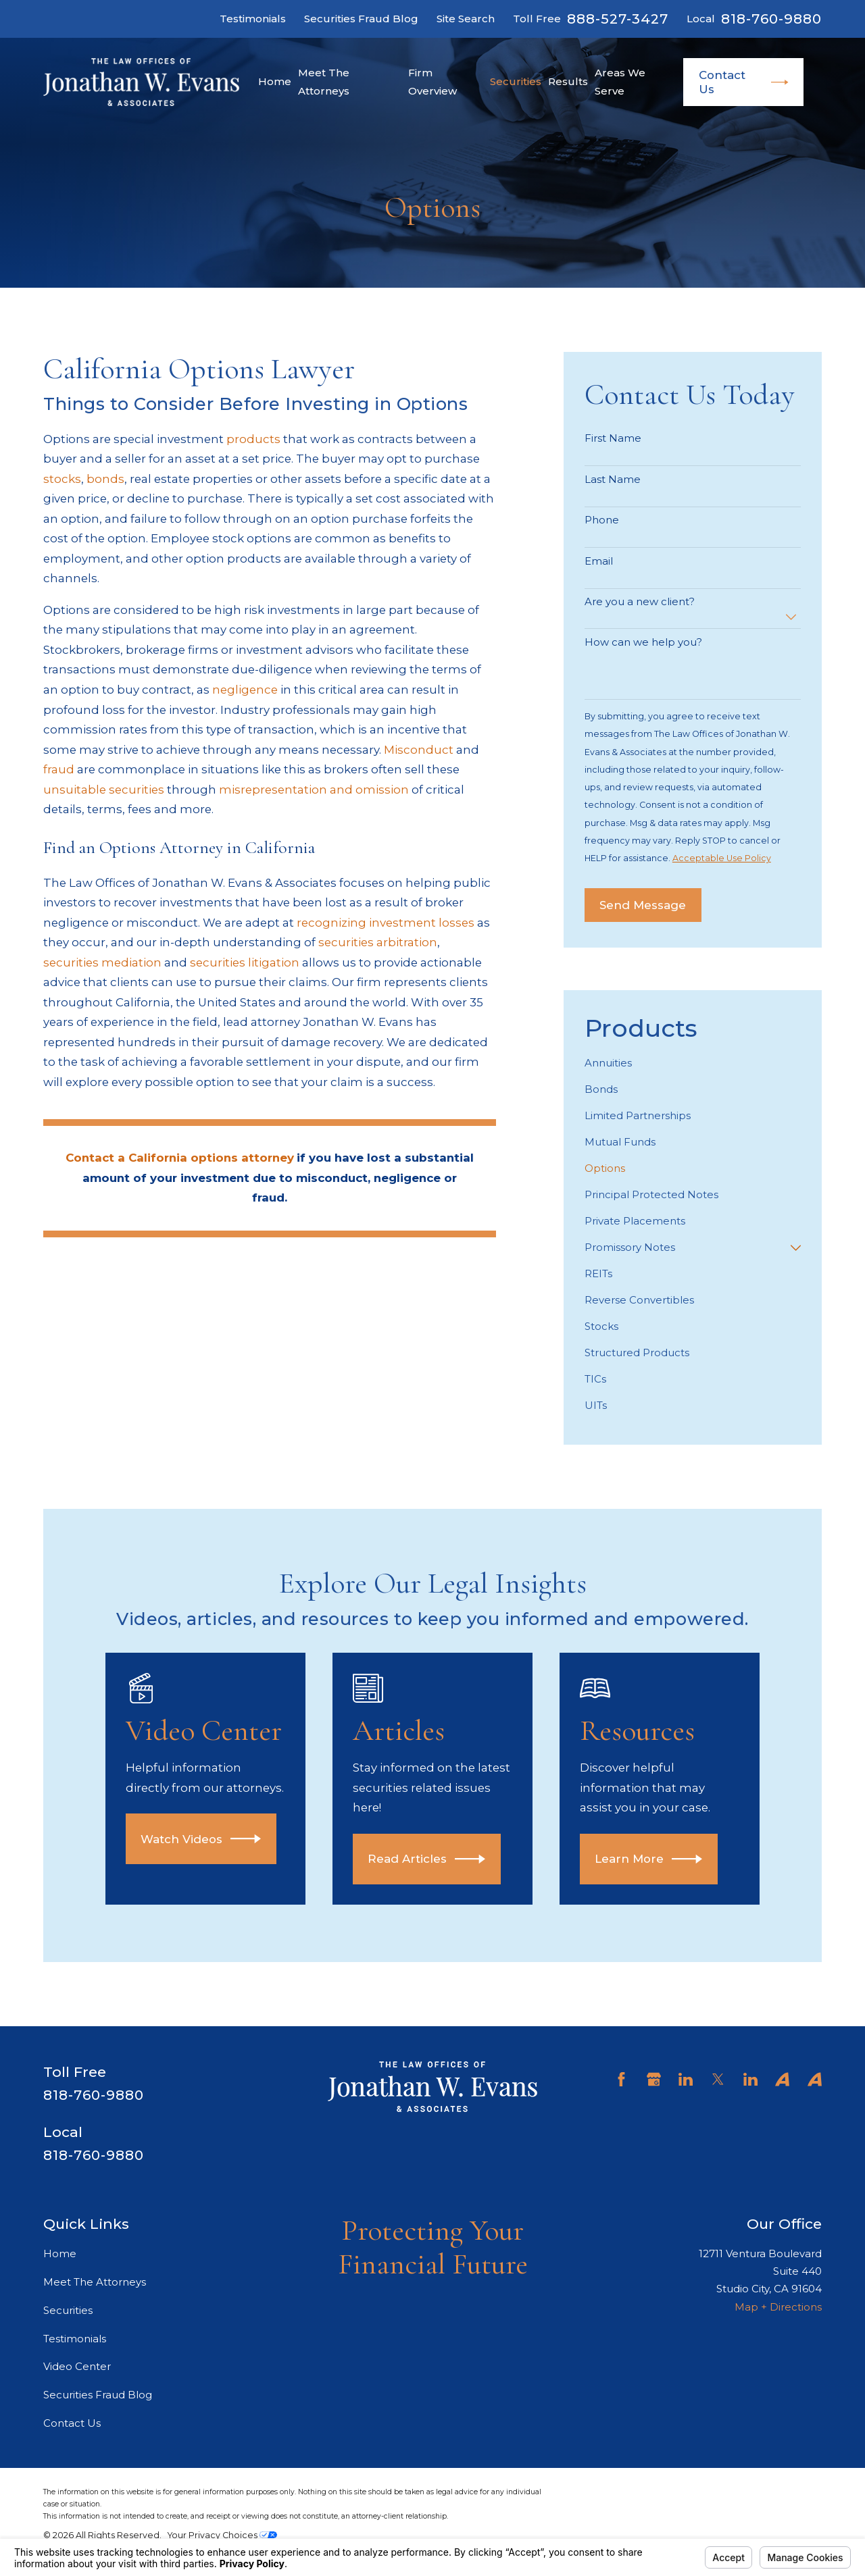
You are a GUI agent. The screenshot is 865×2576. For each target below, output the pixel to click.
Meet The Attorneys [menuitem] (323, 81)
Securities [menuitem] (515, 81)
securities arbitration (377, 942)
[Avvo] (782, 2079)
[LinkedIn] (685, 2079)
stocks (62, 479)
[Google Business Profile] (654, 2079)
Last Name (613, 479)
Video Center (77, 2366)
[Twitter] (718, 2079)
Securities (68, 2310)
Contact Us (744, 81)
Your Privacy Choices (222, 2535)
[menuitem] (693, 1063)
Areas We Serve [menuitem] (620, 81)
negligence (245, 689)
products (253, 439)
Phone (602, 520)
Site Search (466, 18)
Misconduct (418, 749)
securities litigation (244, 962)
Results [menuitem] (568, 81)
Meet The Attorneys (94, 2281)
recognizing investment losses (385, 922)
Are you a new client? (640, 602)
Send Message (642, 905)
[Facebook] (621, 2079)
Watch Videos (217, 1839)
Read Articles (446, 1859)
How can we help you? (643, 642)
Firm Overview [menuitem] (432, 81)
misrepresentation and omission (314, 789)
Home (59, 2253)
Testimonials (253, 18)
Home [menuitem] (274, 81)
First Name (613, 438)
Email (599, 561)
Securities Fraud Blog (361, 18)
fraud (58, 769)
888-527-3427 (617, 19)
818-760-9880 (771, 19)
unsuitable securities (103, 789)
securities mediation (102, 962)
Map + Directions (778, 2306)
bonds (105, 479)
